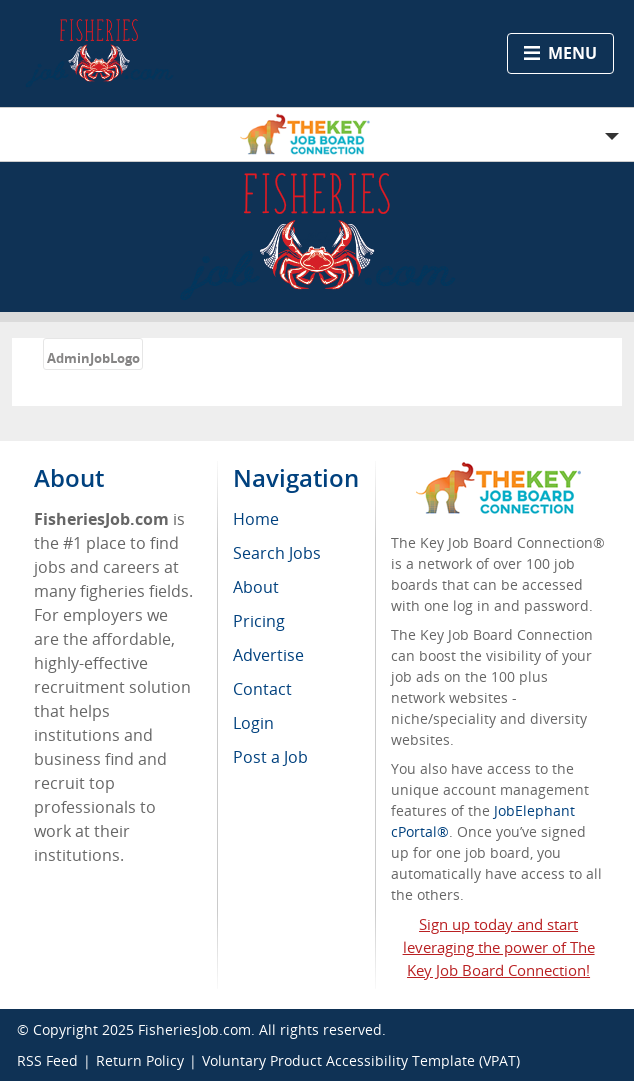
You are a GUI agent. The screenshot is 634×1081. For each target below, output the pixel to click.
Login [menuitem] (253, 723)
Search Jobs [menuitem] (277, 553)
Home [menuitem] (256, 519)
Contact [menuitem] (262, 689)
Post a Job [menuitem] (270, 757)
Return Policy (140, 1060)
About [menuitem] (256, 587)
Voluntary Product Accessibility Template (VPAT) (361, 1060)
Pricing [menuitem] (259, 621)
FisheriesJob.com (194, 1029)
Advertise (268, 655)
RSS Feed (47, 1060)
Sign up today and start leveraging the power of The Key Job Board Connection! (499, 947)
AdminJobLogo (93, 358)
